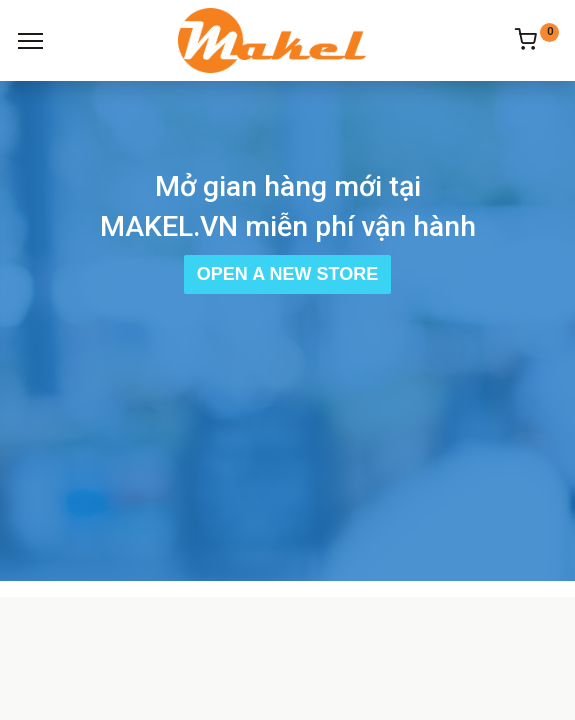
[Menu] (30, 41)
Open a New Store (287, 274)
